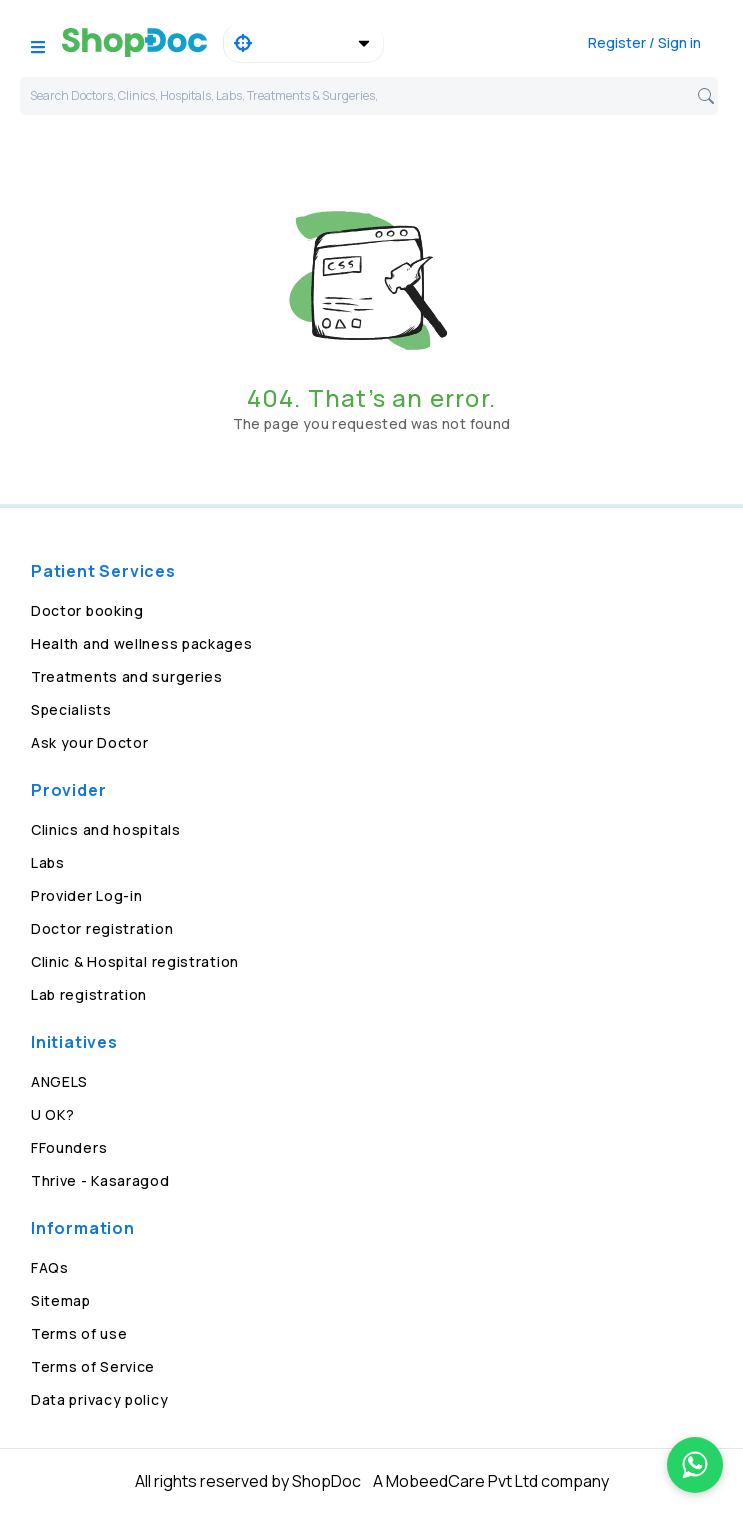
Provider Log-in (87, 895)
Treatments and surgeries (127, 676)
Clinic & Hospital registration (135, 961)
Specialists (71, 709)
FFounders (69, 1147)
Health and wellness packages (142, 643)
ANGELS (59, 1081)
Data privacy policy (99, 1399)
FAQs (50, 1267)
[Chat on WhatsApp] (695, 1465)
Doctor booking (87, 610)
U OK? (53, 1114)
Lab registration (89, 994)
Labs (48, 862)
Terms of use (79, 1333)
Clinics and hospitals (106, 829)
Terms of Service (93, 1366)
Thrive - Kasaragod (100, 1180)
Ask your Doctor (90, 742)
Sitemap (61, 1300)
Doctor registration (102, 928)
